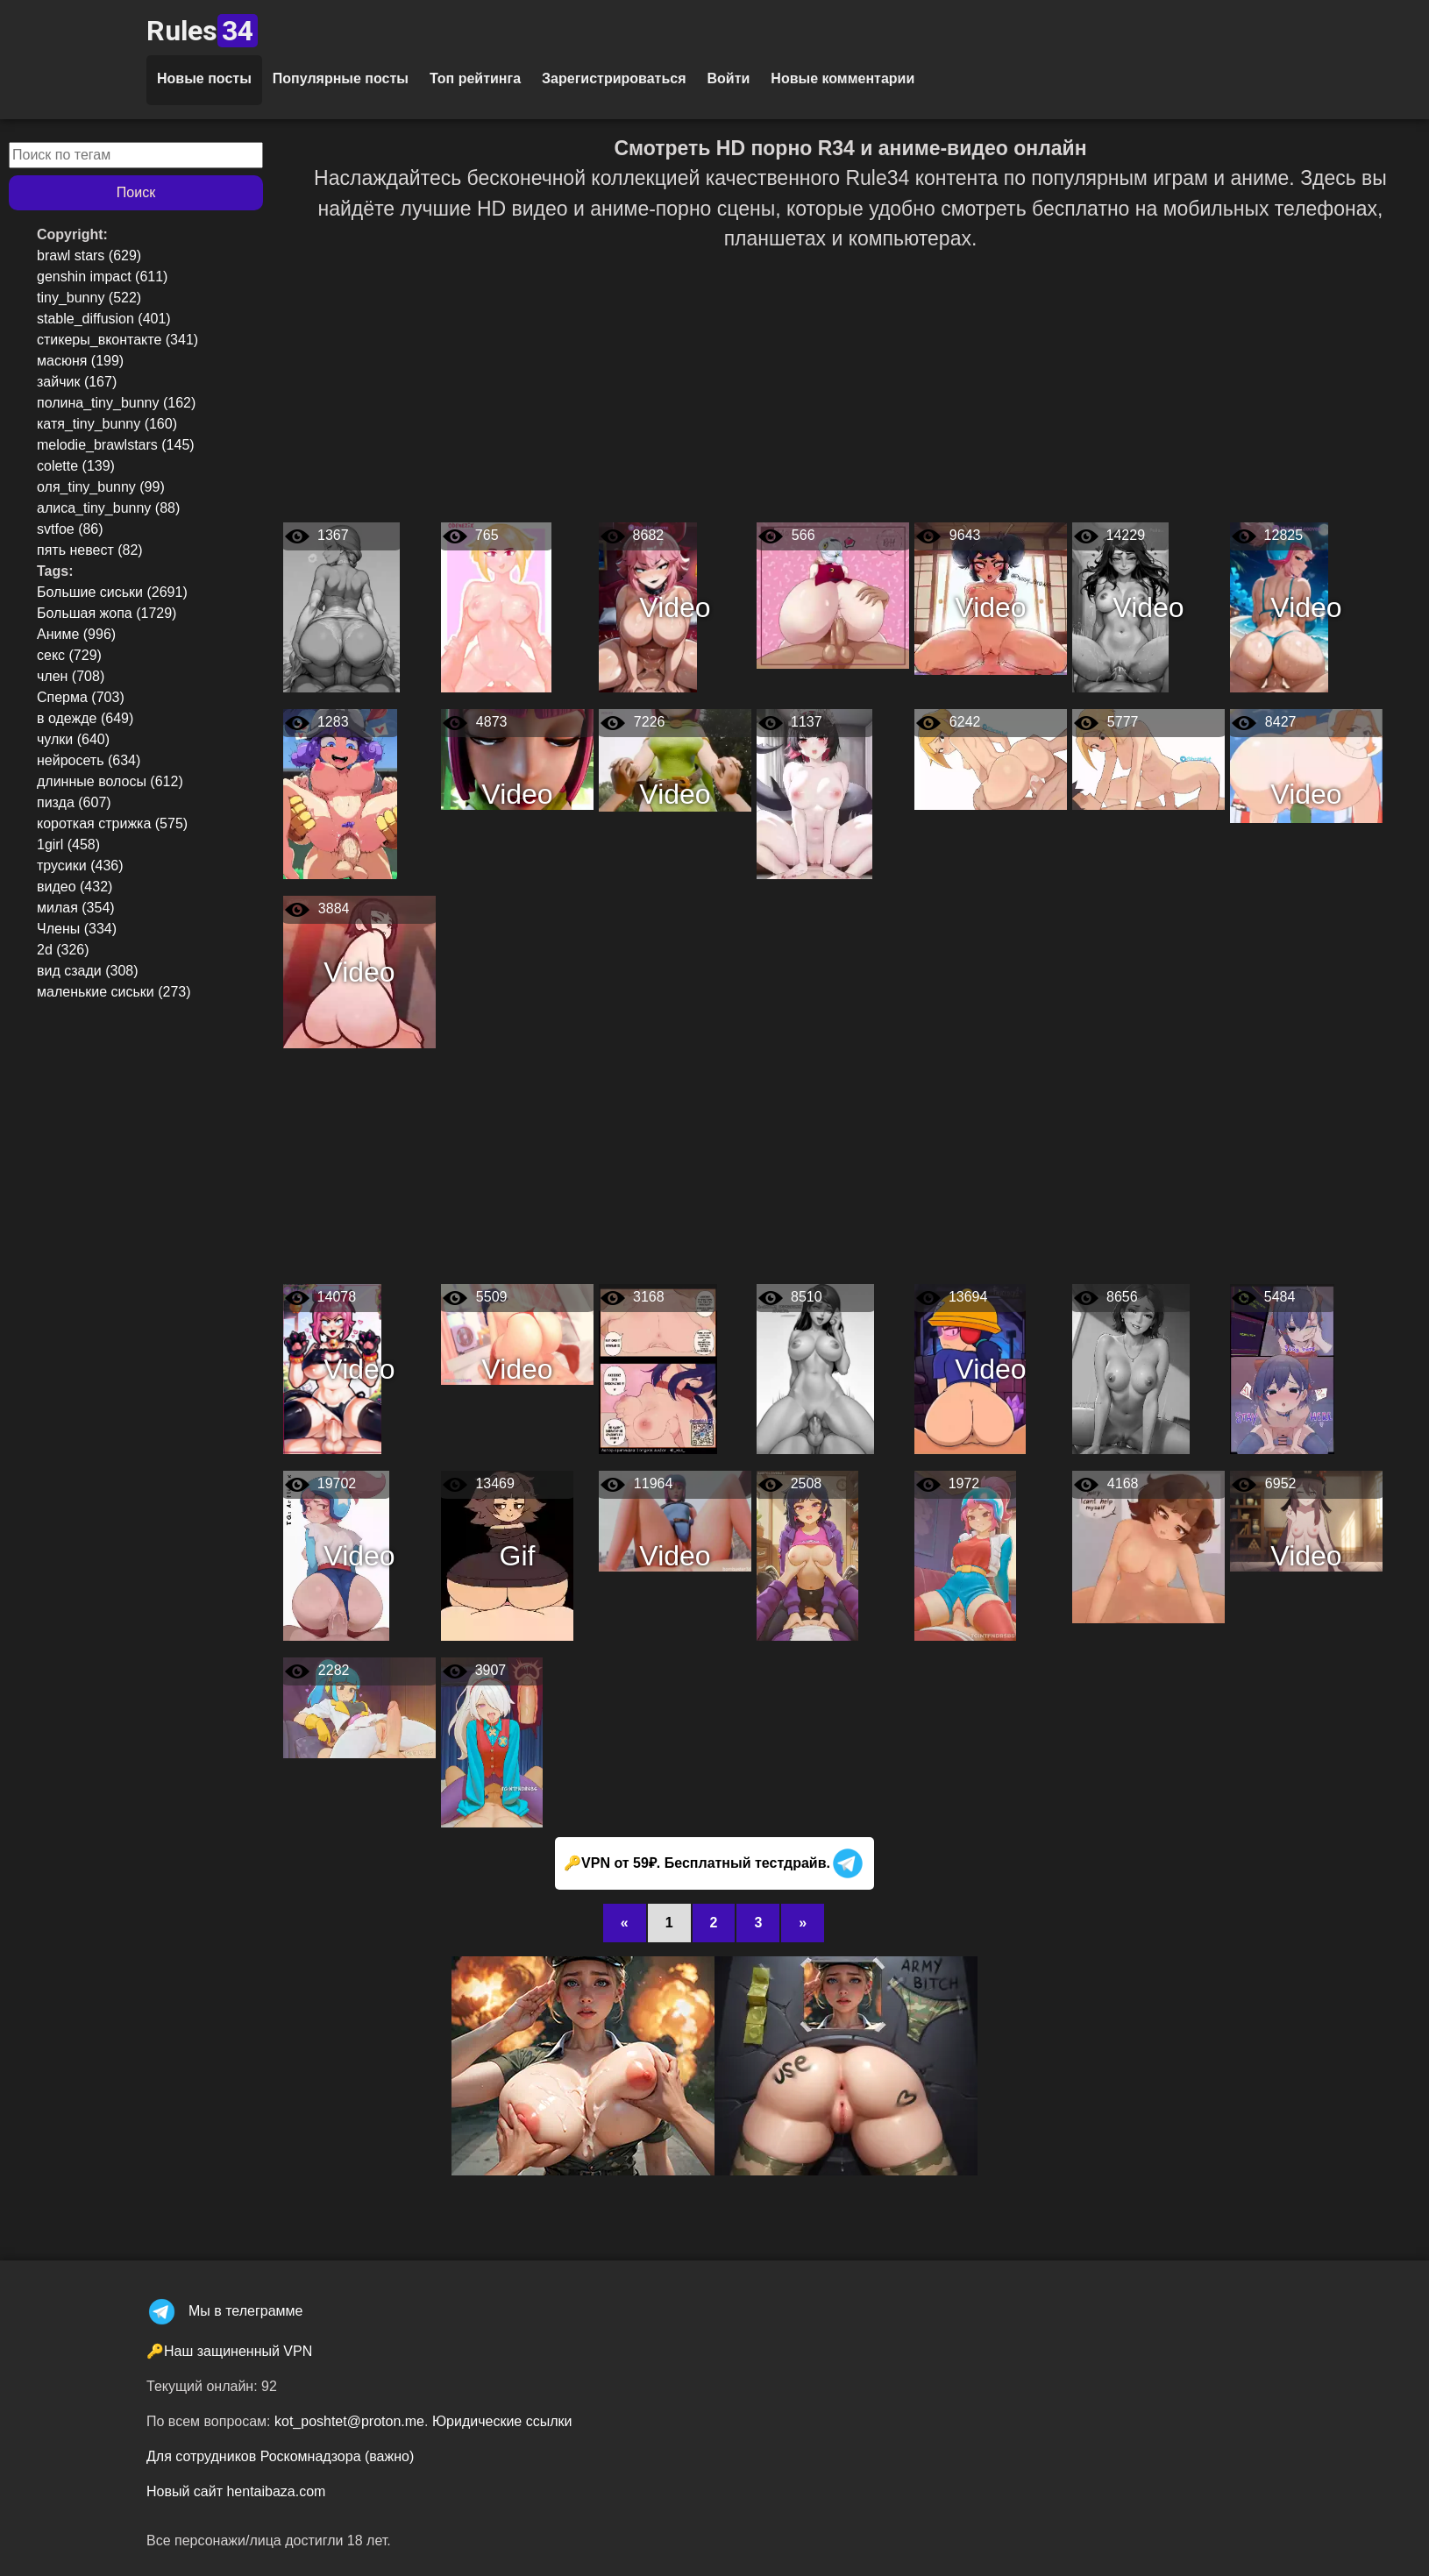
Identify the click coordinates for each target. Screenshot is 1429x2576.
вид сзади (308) (88, 970)
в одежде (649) (85, 718)
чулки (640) (73, 739)
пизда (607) (74, 802)
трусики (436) (80, 865)
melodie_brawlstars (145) (116, 444)
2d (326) (63, 949)
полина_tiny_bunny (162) (116, 402)
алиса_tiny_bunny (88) (108, 507)
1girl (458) (68, 844)
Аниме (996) (76, 634)
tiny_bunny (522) (89, 297)
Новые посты (204, 78)
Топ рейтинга (475, 78)
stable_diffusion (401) (104, 318)
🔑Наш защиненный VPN (229, 2351)
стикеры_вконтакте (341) (117, 339)
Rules (202, 30)
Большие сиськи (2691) (112, 592)
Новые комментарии (842, 78)
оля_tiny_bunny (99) (101, 486)
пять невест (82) (90, 550)
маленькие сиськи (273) (114, 991)
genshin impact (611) (102, 276)
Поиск (136, 192)
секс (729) (69, 655)
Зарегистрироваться (614, 78)
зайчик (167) (77, 381)
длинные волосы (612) (110, 781)
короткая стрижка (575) (112, 823)
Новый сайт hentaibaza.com (235, 2491)
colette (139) (76, 465)
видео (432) (74, 886)
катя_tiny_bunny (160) (107, 423)
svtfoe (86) (70, 529)
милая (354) (76, 907)
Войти (728, 78)
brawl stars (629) (89, 255)
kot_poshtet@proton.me (349, 2421)
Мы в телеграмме (224, 2310)
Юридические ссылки (502, 2421)
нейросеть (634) (88, 760)
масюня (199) (80, 360)
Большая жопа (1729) (106, 613)
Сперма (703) (80, 697)
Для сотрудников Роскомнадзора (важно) (280, 2456)
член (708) (70, 676)
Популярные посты (341, 78)
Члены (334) (77, 928)
